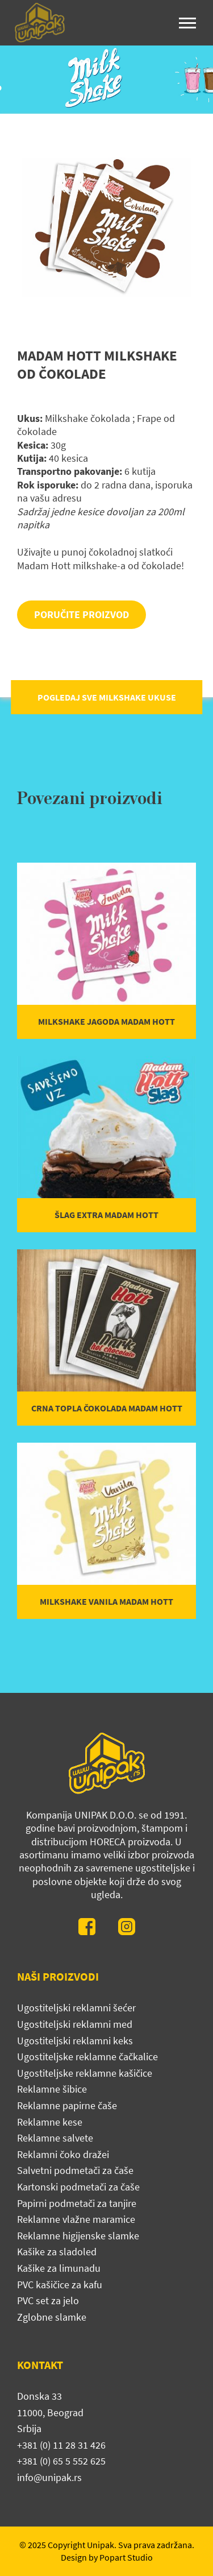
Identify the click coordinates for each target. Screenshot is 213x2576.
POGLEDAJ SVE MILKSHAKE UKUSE (106, 697)
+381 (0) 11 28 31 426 (61, 2444)
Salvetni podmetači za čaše (75, 2170)
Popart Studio (126, 2557)
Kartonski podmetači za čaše (78, 2186)
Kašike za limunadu (59, 2268)
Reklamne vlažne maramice (76, 2219)
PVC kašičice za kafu (59, 2284)
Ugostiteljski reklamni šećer (76, 2007)
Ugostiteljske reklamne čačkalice (87, 2056)
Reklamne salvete (55, 2137)
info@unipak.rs (49, 2477)
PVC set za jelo (48, 2300)
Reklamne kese (49, 2121)
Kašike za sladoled (57, 2251)
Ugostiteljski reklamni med (74, 2024)
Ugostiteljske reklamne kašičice (84, 2073)
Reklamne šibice (52, 2088)
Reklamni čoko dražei (63, 2154)
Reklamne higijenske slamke (78, 2235)
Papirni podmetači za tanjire (76, 2203)
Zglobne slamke (51, 2317)
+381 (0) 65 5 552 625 (61, 2460)
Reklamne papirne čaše (67, 2105)
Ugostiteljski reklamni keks (75, 2040)
